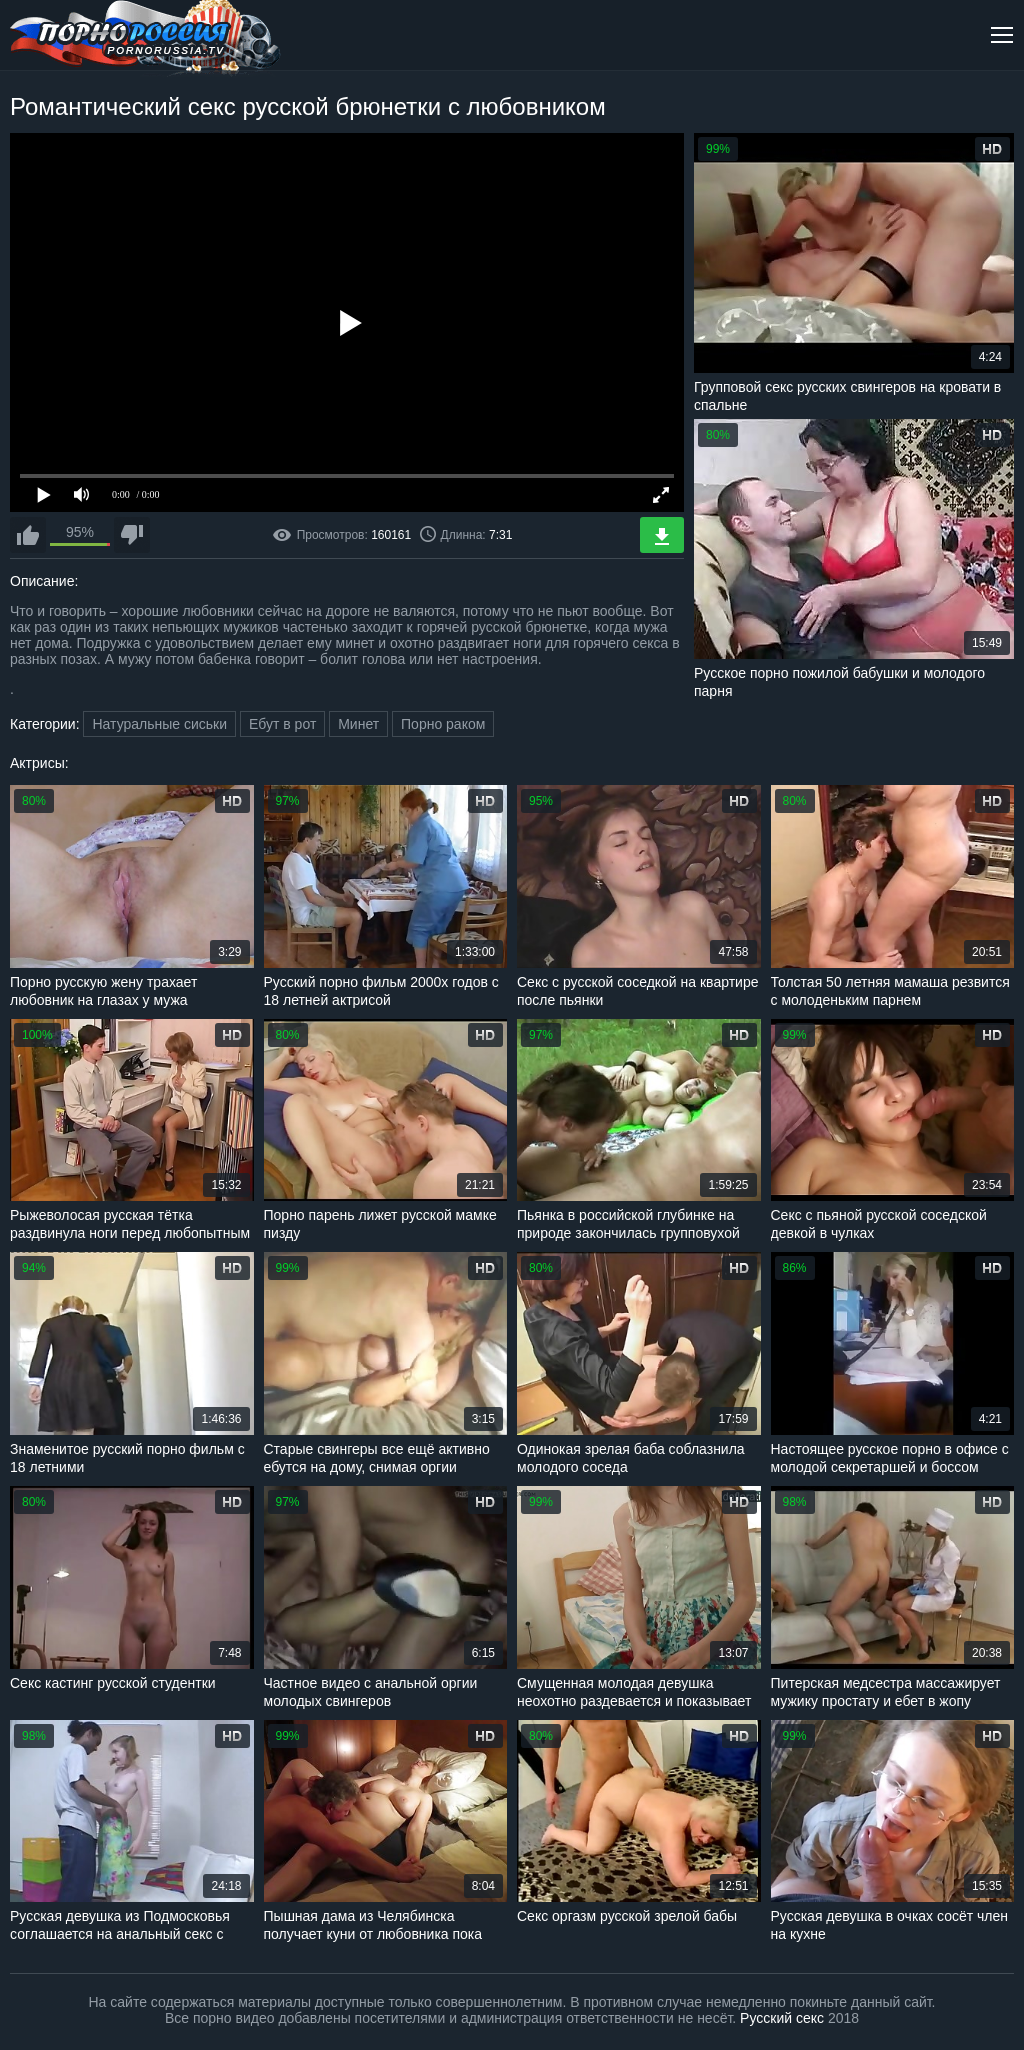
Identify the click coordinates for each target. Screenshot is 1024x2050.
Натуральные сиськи (159, 724)
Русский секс (782, 2018)
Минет (358, 724)
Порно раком (443, 724)
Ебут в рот (282, 724)
